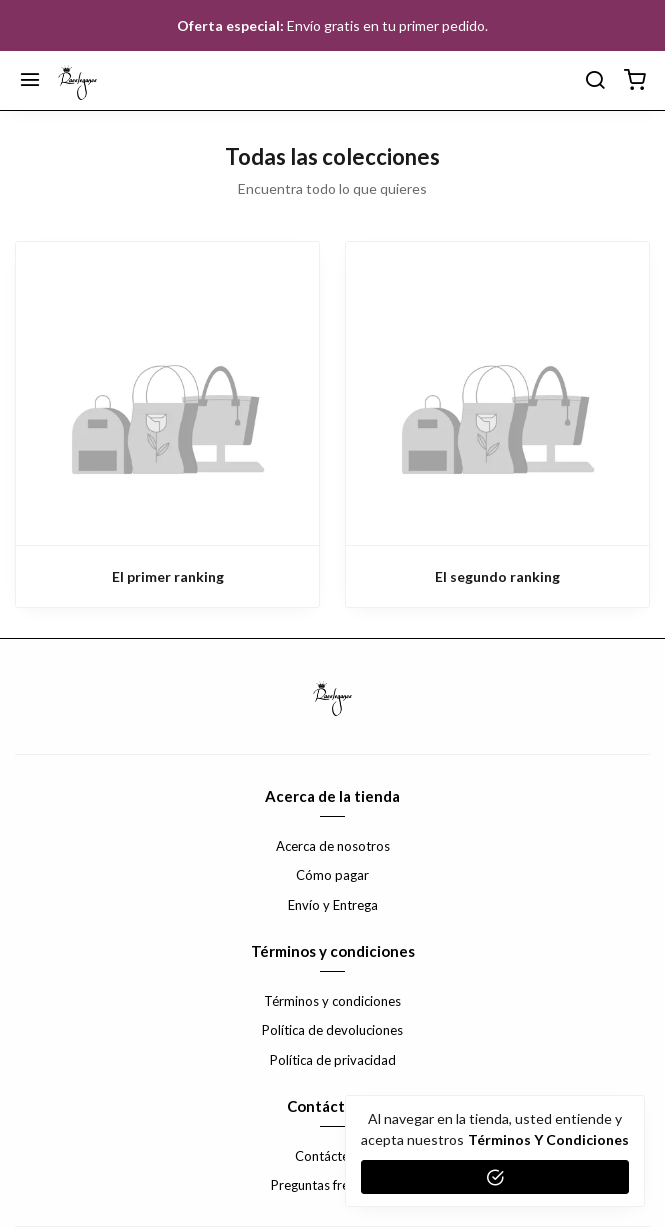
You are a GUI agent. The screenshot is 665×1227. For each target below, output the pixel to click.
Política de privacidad (333, 1060)
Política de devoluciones (332, 1030)
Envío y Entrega (333, 905)
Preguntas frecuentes (332, 1185)
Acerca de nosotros (333, 846)
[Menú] (30, 81)
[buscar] (595, 81)
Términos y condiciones (332, 1001)
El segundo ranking (497, 576)
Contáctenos (332, 1156)
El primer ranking (168, 576)
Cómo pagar (332, 875)
